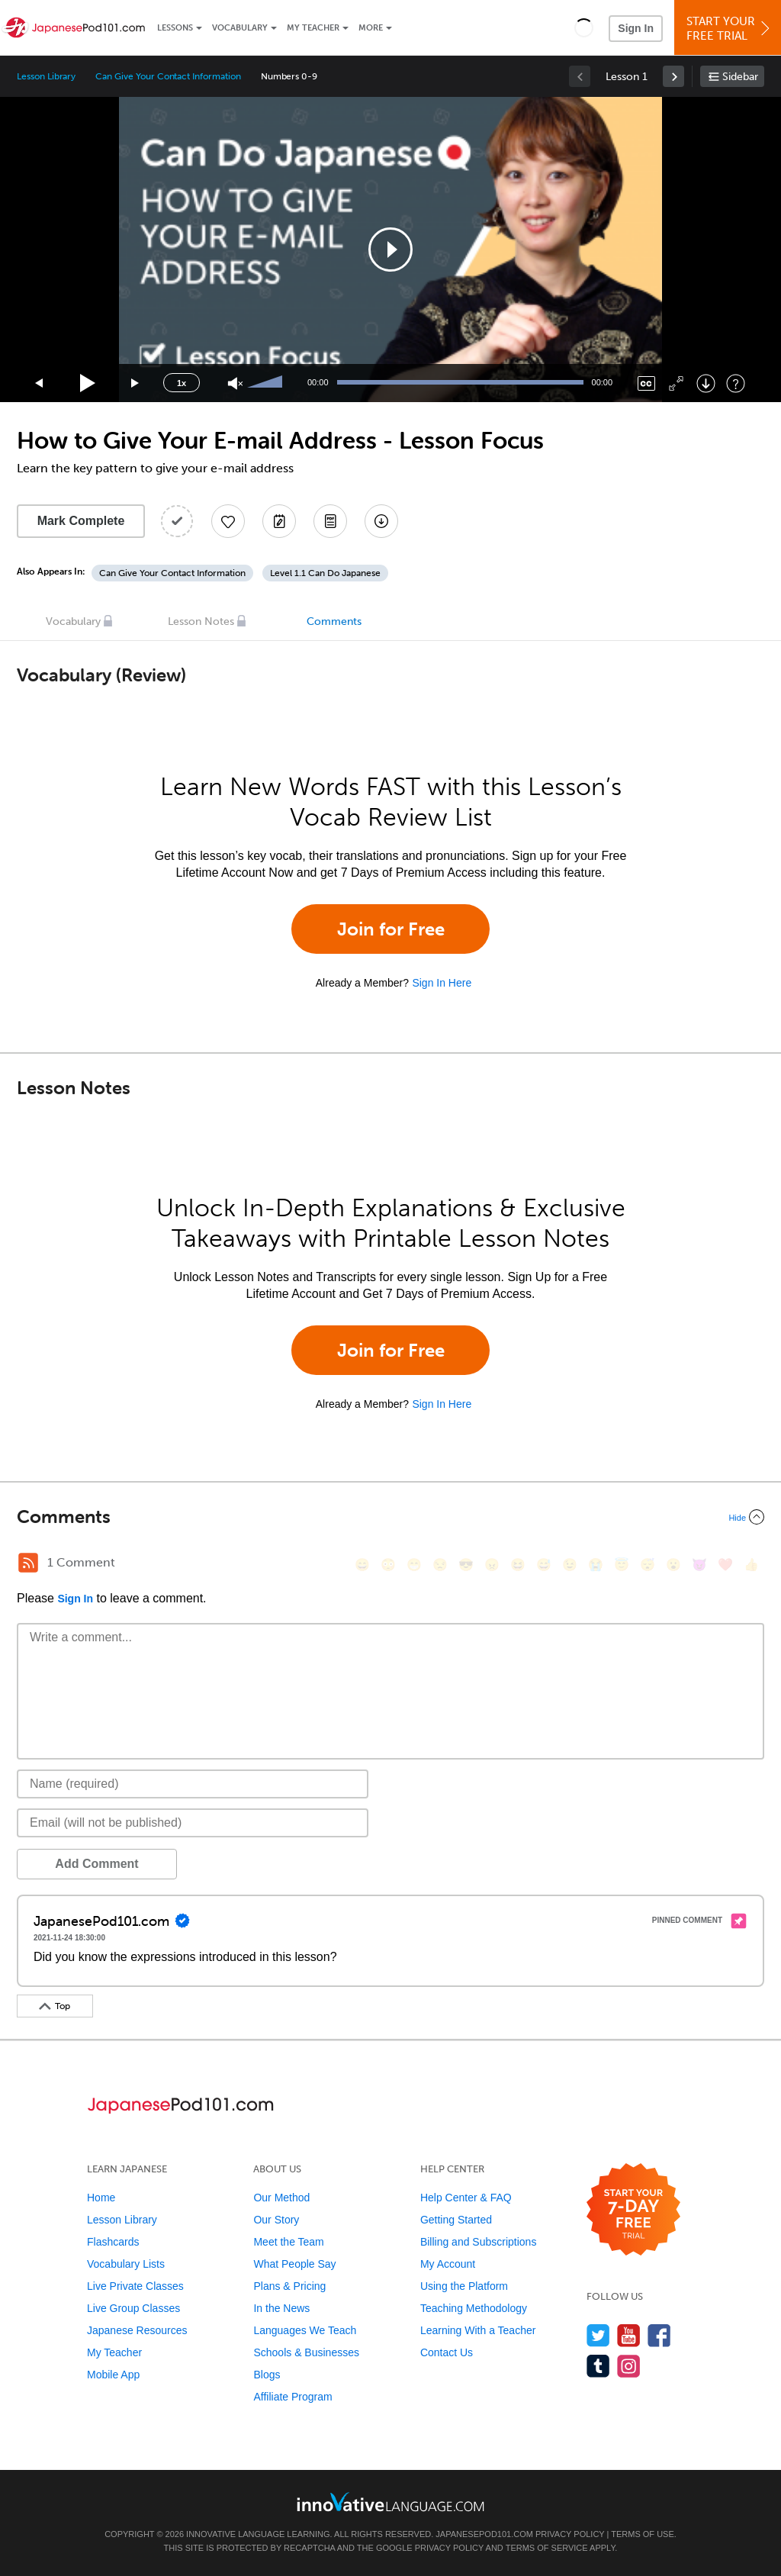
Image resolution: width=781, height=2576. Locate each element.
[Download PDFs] (330, 521)
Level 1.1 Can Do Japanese (325, 573)
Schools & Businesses (306, 2352)
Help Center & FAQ (466, 2197)
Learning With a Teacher (478, 2330)
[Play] (88, 383)
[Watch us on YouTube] (629, 2335)
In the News (281, 2308)
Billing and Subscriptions (478, 2242)
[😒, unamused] (440, 1565)
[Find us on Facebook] (659, 2335)
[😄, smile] (362, 1565)
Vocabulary (240, 28)
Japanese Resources (137, 2330)
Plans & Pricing (289, 2286)
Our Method (281, 2197)
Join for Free (391, 929)
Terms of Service (547, 2547)
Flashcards (113, 2242)
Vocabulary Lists (126, 2264)
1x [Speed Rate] (181, 383)
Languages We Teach (304, 2330)
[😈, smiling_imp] (699, 1565)
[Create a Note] (279, 521)
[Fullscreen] (676, 383)
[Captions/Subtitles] (646, 383)
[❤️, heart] (725, 1565)
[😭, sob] (596, 1565)
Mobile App (113, 2374)
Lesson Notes (201, 621)
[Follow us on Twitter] (598, 2335)
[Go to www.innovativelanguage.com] (390, 2501)
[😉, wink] (570, 1565)
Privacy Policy (569, 2534)
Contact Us (446, 2352)
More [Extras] (370, 28)
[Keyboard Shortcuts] (735, 383)
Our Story (276, 2220)
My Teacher (313, 28)
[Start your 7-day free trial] (633, 2210)
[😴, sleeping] (647, 1565)
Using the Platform (464, 2286)
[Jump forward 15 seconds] (135, 383)
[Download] (705, 383)
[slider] (267, 383)
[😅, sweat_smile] (544, 1565)
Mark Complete (81, 520)
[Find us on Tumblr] (598, 2366)
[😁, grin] (414, 1565)
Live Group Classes (133, 2308)
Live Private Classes (135, 2286)
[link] (673, 76)
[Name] (192, 1783)
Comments (334, 621)
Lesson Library (46, 76)
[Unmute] (235, 383)
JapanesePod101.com (484, 2534)
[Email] (192, 1822)
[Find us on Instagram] (629, 2366)
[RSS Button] (28, 1562)
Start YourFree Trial (729, 28)
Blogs (266, 2374)
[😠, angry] (492, 1565)
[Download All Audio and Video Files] (381, 521)
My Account (447, 2264)
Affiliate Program (292, 2397)
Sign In (636, 28)
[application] (390, 249)
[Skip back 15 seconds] (39, 383)
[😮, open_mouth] (673, 1565)
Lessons (175, 28)
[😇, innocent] (622, 1565)
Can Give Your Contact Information (167, 76)
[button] (584, 27)
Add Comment (96, 1863)
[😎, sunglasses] (466, 1565)
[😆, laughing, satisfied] (518, 1565)
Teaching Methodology (473, 2308)
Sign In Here (441, 983)
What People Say (294, 2264)
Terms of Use (642, 2534)
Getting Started (456, 2220)
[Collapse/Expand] (390, 1517)
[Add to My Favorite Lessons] (228, 521)
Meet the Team (288, 2242)
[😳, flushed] (388, 1565)
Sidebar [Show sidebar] (740, 76)
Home (101, 2197)
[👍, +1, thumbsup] (751, 1565)
